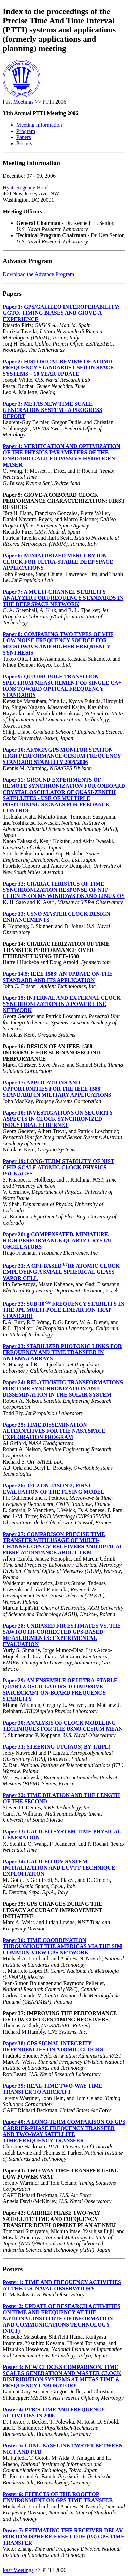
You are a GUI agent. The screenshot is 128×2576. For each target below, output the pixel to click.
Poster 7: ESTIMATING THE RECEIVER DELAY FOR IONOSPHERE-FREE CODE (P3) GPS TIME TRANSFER (64, 2536)
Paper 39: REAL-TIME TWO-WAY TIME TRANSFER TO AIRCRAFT (52, 2089)
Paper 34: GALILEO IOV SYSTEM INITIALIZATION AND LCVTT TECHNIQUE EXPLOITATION (59, 1868)
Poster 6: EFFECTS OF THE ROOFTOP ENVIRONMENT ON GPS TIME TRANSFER (58, 2497)
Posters (24, 143)
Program (25, 131)
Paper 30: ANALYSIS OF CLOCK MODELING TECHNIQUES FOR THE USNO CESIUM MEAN (63, 1726)
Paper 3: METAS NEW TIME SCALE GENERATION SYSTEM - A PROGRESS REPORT (52, 410)
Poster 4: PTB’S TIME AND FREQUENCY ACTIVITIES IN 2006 (54, 2412)
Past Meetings (18, 102)
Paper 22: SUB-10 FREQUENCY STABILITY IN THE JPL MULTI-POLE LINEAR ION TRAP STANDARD (63, 1310)
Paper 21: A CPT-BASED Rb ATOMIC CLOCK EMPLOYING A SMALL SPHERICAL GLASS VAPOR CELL (61, 1272)
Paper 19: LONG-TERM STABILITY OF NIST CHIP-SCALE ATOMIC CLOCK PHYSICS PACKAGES (58, 1167)
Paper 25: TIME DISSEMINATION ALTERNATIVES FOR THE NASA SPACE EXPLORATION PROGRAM (54, 1431)
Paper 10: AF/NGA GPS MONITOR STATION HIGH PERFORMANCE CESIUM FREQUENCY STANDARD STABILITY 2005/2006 (62, 756)
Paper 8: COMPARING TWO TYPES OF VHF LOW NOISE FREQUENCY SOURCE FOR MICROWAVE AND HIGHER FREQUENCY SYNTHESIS (58, 643)
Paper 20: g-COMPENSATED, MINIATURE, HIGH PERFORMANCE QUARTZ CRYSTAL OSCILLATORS (58, 1240)
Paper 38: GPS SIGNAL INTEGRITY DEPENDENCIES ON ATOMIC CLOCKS (53, 2046)
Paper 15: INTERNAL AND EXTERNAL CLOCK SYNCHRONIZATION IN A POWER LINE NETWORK (62, 1004)
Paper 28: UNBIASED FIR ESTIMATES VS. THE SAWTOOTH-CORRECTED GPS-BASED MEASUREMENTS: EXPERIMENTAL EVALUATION (62, 1635)
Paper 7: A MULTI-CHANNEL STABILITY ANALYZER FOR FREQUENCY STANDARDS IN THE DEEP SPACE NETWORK (63, 598)
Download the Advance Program (38, 274)
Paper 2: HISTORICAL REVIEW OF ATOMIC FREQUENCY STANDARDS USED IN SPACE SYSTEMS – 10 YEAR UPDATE (59, 368)
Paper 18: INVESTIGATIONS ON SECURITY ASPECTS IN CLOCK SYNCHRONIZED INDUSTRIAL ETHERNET (58, 1119)
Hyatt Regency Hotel (26, 187)
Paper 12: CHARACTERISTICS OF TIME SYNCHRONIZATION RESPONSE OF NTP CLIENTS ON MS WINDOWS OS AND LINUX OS (64, 890)
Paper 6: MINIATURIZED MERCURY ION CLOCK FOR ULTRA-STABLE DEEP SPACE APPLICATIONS (58, 562)
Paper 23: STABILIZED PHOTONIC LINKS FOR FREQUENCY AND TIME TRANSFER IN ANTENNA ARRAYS (62, 1352)
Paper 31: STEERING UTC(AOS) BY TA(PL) (56, 1747)
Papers (23, 137)
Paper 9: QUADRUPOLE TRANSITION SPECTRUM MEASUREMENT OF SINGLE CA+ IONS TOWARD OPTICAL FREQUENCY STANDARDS (62, 686)
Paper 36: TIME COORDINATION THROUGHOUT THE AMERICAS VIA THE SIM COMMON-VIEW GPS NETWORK (62, 1946)
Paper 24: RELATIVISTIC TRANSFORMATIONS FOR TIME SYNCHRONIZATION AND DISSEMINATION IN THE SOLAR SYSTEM (63, 1388)
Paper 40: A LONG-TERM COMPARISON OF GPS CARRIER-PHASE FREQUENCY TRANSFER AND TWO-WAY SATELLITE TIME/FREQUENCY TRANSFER (64, 2131)
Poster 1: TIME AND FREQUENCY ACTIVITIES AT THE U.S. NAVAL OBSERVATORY (62, 2285)
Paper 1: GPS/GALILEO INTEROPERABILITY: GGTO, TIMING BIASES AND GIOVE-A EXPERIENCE (61, 313)
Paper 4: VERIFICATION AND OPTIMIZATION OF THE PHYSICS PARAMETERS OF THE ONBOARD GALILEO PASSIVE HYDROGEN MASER (61, 455)
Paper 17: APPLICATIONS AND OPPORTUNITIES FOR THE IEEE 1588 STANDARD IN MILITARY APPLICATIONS (57, 1089)
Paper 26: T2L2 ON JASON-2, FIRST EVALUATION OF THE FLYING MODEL (53, 1489)
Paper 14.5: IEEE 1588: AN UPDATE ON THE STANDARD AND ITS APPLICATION (58, 977)
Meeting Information (39, 125)
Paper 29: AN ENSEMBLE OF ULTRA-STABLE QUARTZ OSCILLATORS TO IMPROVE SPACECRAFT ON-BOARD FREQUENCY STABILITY (60, 1689)
